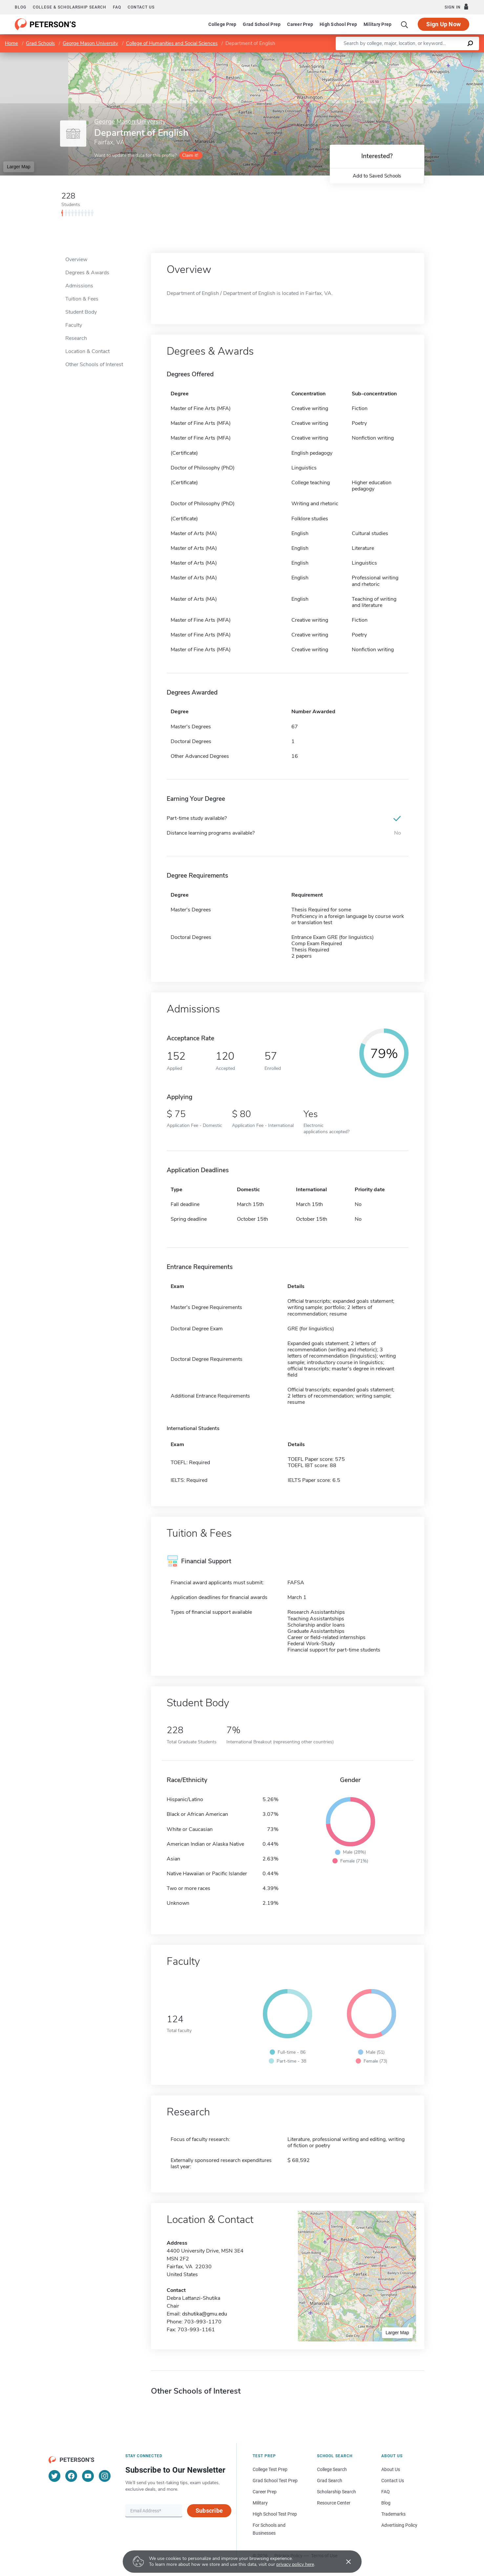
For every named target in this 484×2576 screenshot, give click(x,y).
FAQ (117, 7)
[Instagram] (105, 2476)
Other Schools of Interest (94, 364)
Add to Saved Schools (377, 176)
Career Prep (300, 24)
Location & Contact (87, 351)
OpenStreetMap (439, 55)
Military (260, 2502)
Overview (76, 259)
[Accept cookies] (343, 2561)
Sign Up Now (443, 24)
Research (76, 338)
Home (11, 43)
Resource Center (333, 2502)
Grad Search (329, 2480)
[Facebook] (71, 2476)
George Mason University (90, 43)
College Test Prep (270, 2469)
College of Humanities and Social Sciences (172, 43)
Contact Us (392, 2480)
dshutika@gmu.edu (204, 2313)
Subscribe (209, 2510)
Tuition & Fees (81, 298)
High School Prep (338, 24)
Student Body (81, 312)
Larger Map (19, 166)
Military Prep (377, 24)
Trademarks (393, 2514)
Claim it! (190, 155)
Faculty (73, 325)
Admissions (79, 285)
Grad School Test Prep (275, 2480)
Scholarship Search (336, 2491)
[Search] (404, 24)
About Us (390, 2469)
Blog (20, 7)
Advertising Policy (399, 2525)
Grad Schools (40, 43)
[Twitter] (54, 2476)
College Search (332, 2469)
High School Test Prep (275, 2514)
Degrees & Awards (87, 272)
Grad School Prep (262, 24)
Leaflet (404, 55)
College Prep (222, 24)
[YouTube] (88, 2476)
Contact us (141, 7)
